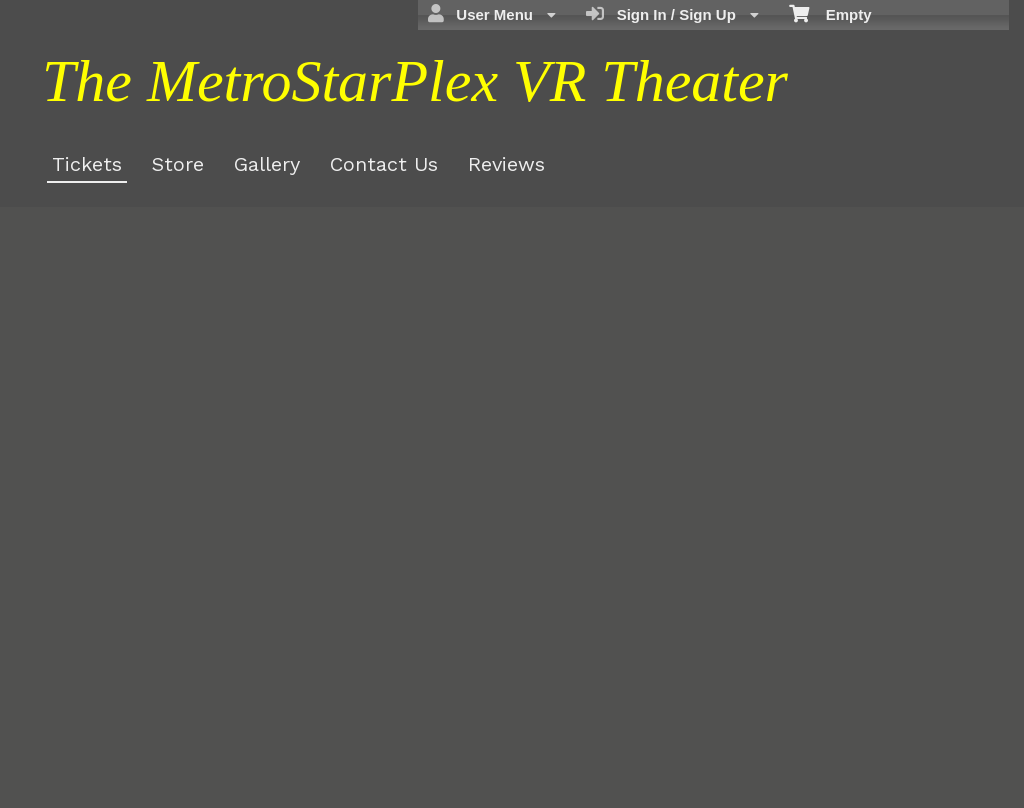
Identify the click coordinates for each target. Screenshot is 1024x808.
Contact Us (384, 164)
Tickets (87, 164)
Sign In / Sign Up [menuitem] (672, 14)
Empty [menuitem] (830, 13)
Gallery (267, 164)
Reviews (506, 164)
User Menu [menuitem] (492, 14)
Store (178, 164)
